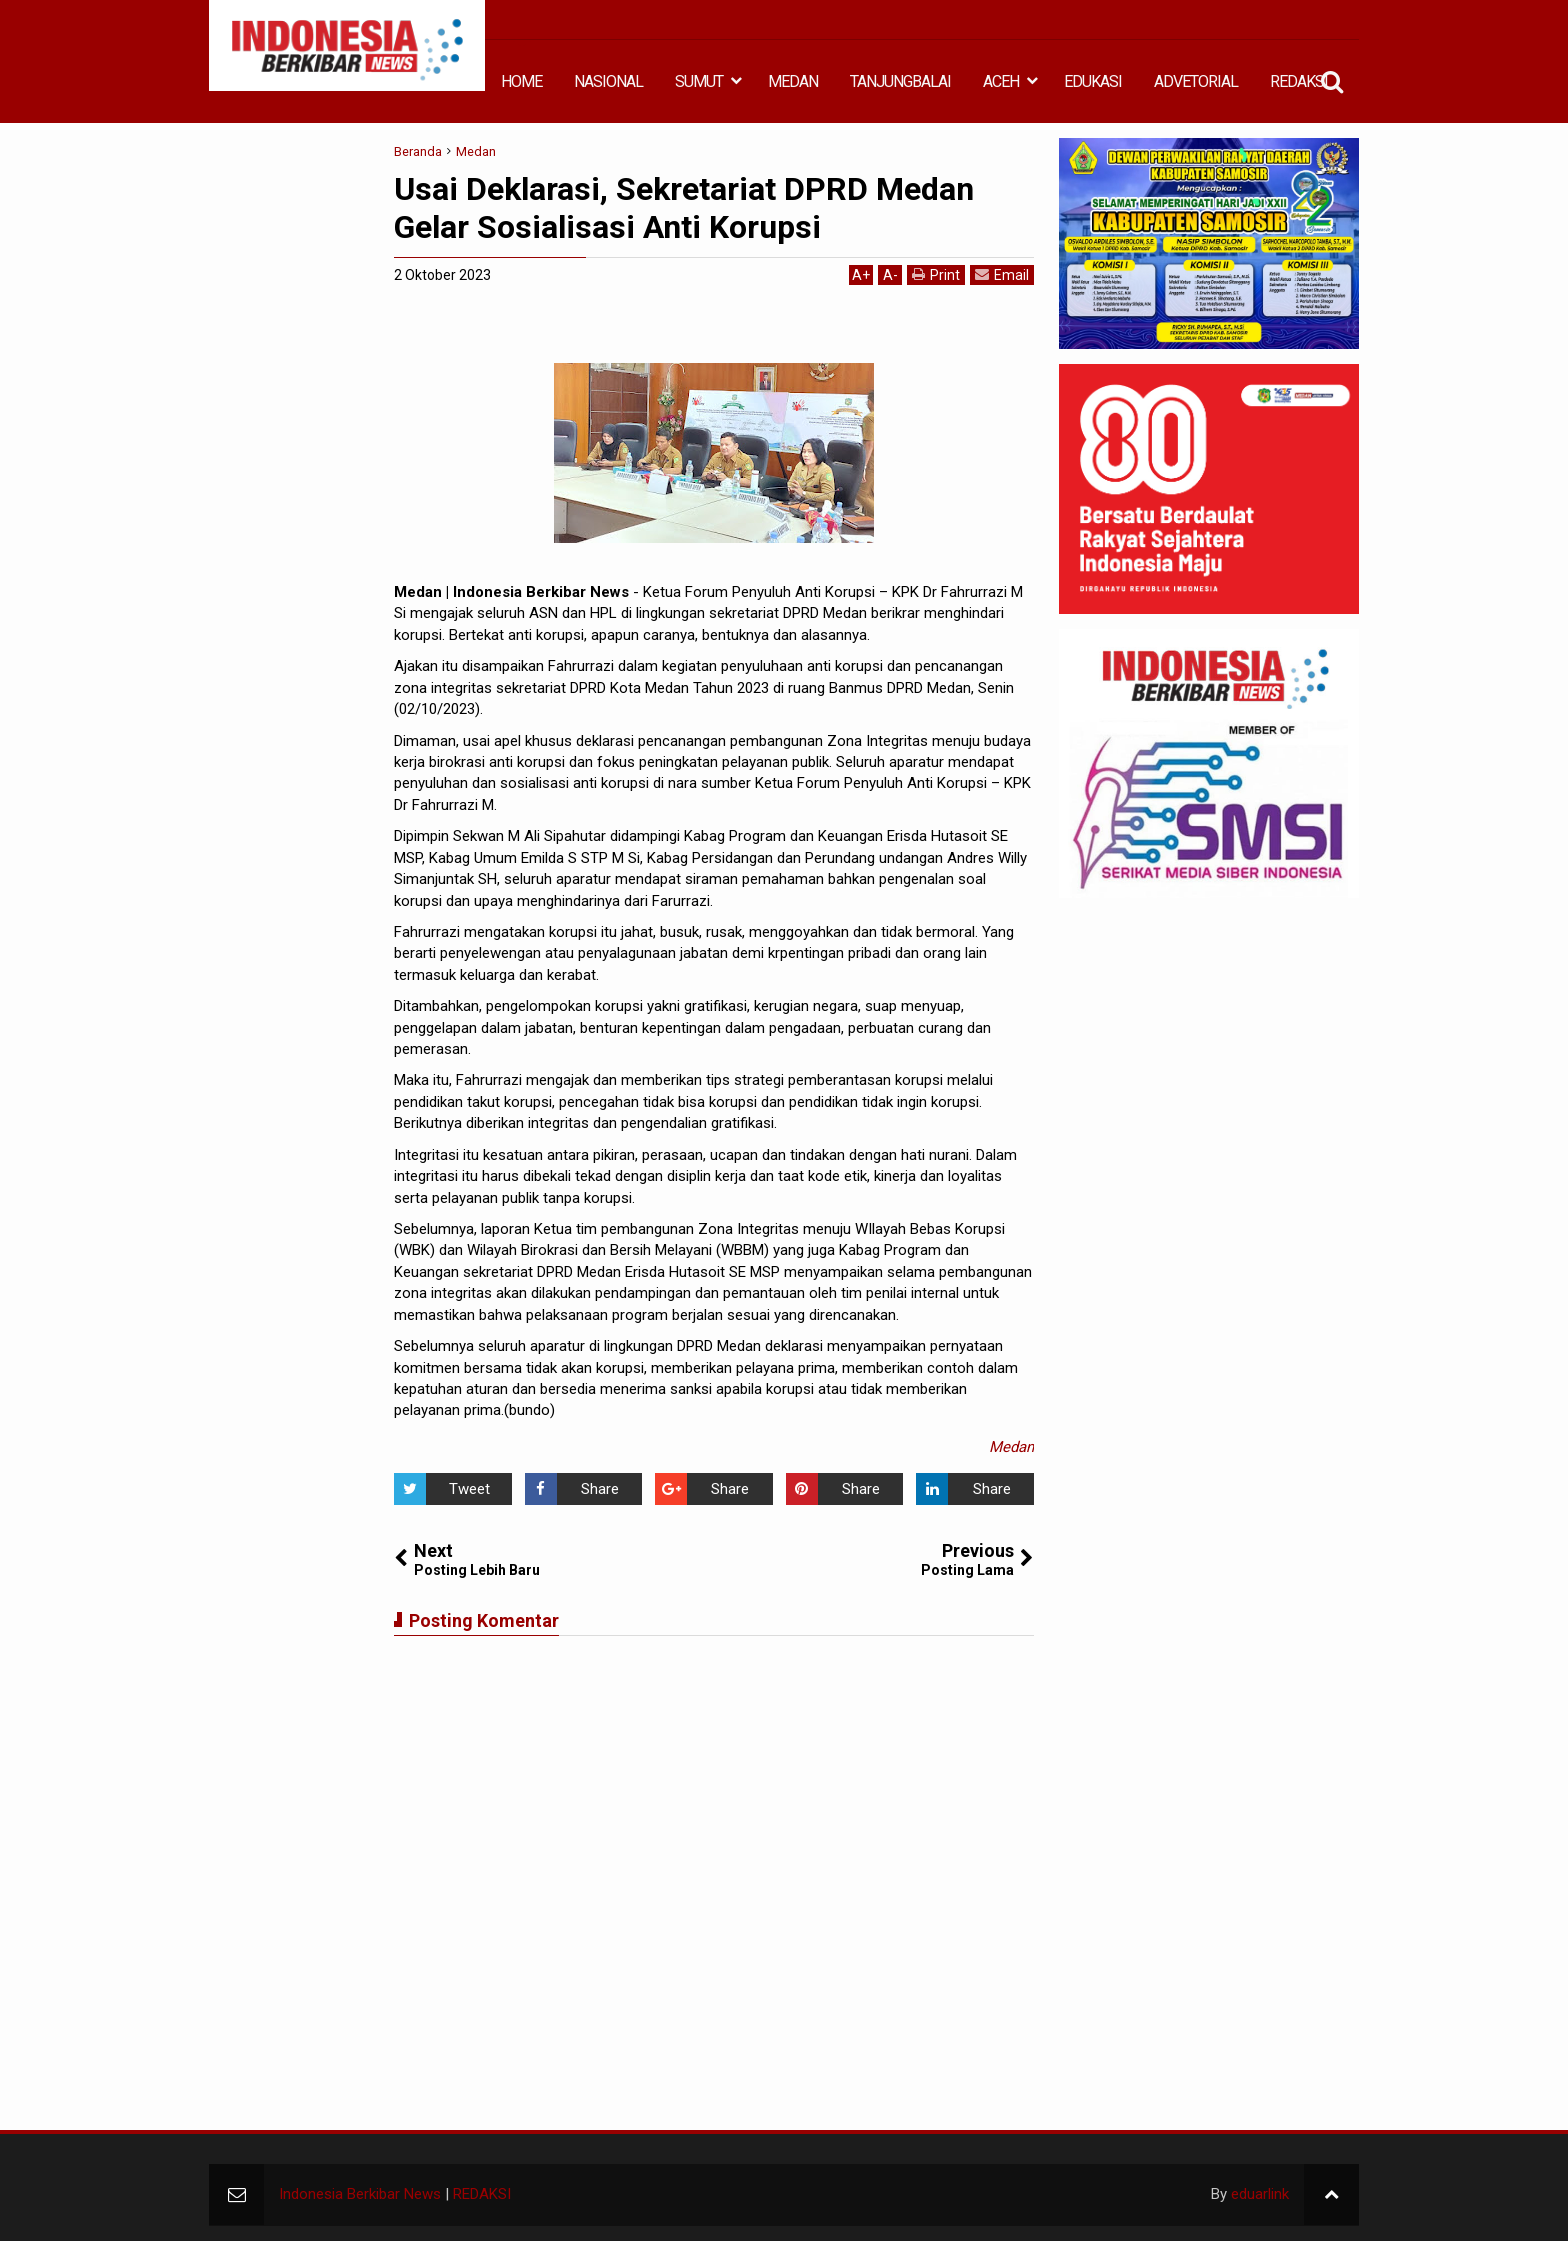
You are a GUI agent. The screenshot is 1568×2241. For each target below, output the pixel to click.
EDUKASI (1093, 81)
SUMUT (699, 81)
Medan (1011, 1447)
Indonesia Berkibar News (360, 2194)
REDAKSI (1299, 81)
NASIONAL (608, 81)
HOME (521, 81)
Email (1002, 274)
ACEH (1001, 81)
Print (936, 274)
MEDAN (793, 81)
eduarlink (1260, 2194)
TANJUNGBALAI (900, 81)
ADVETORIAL (1196, 81)
